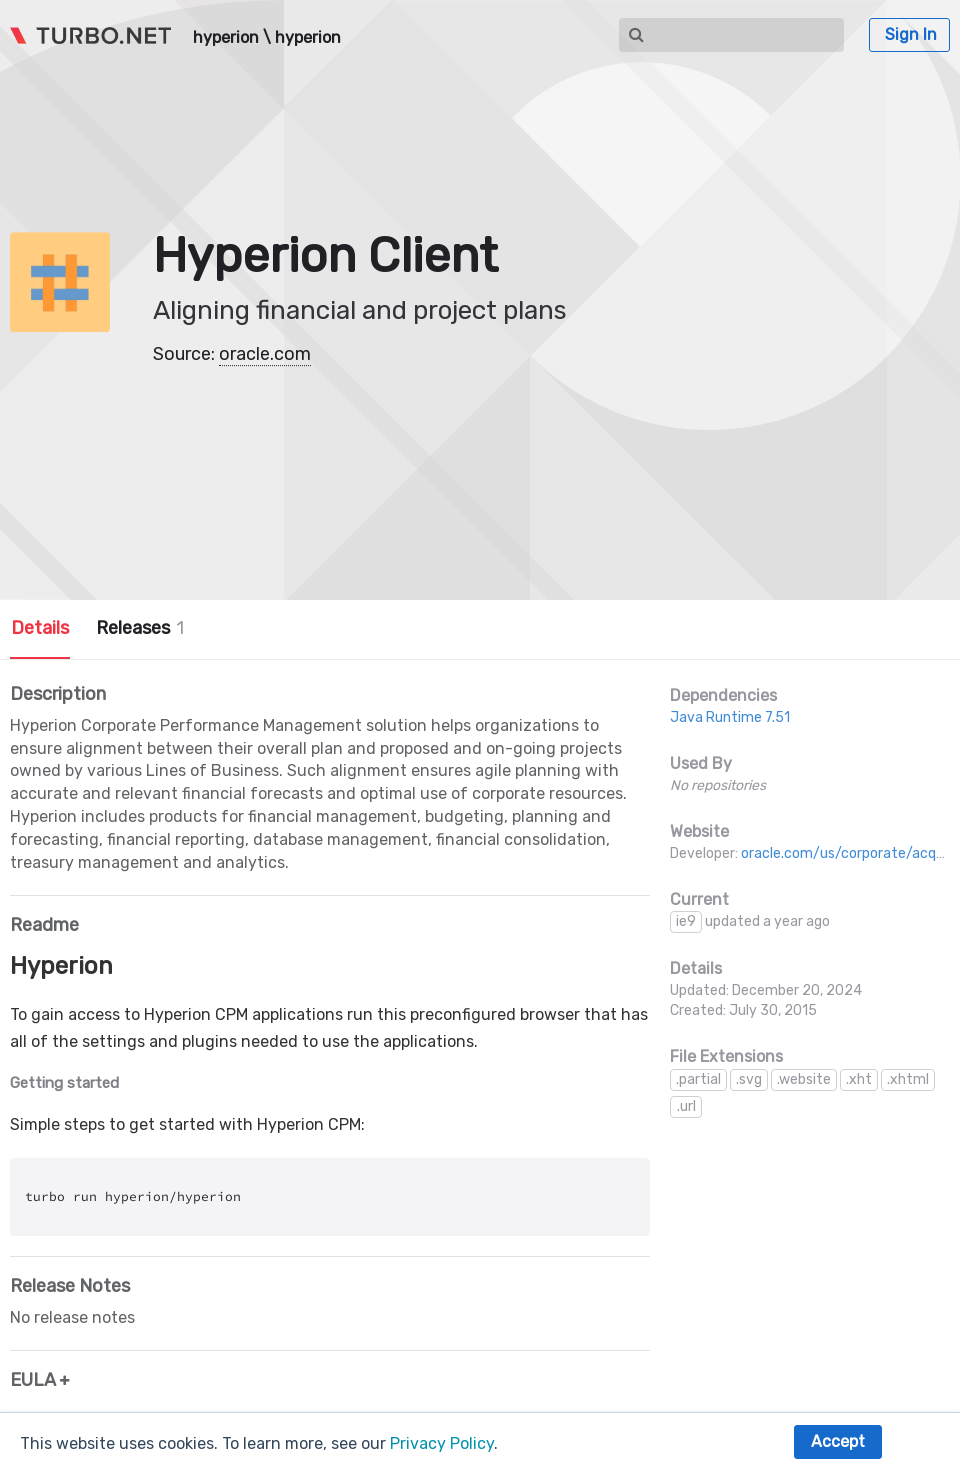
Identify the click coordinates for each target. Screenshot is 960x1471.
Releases (140, 628)
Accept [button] (838, 1441)
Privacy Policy (442, 1443)
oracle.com (265, 354)
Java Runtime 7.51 (730, 717)
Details (40, 628)
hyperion (226, 38)
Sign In (911, 34)
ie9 (686, 921)
